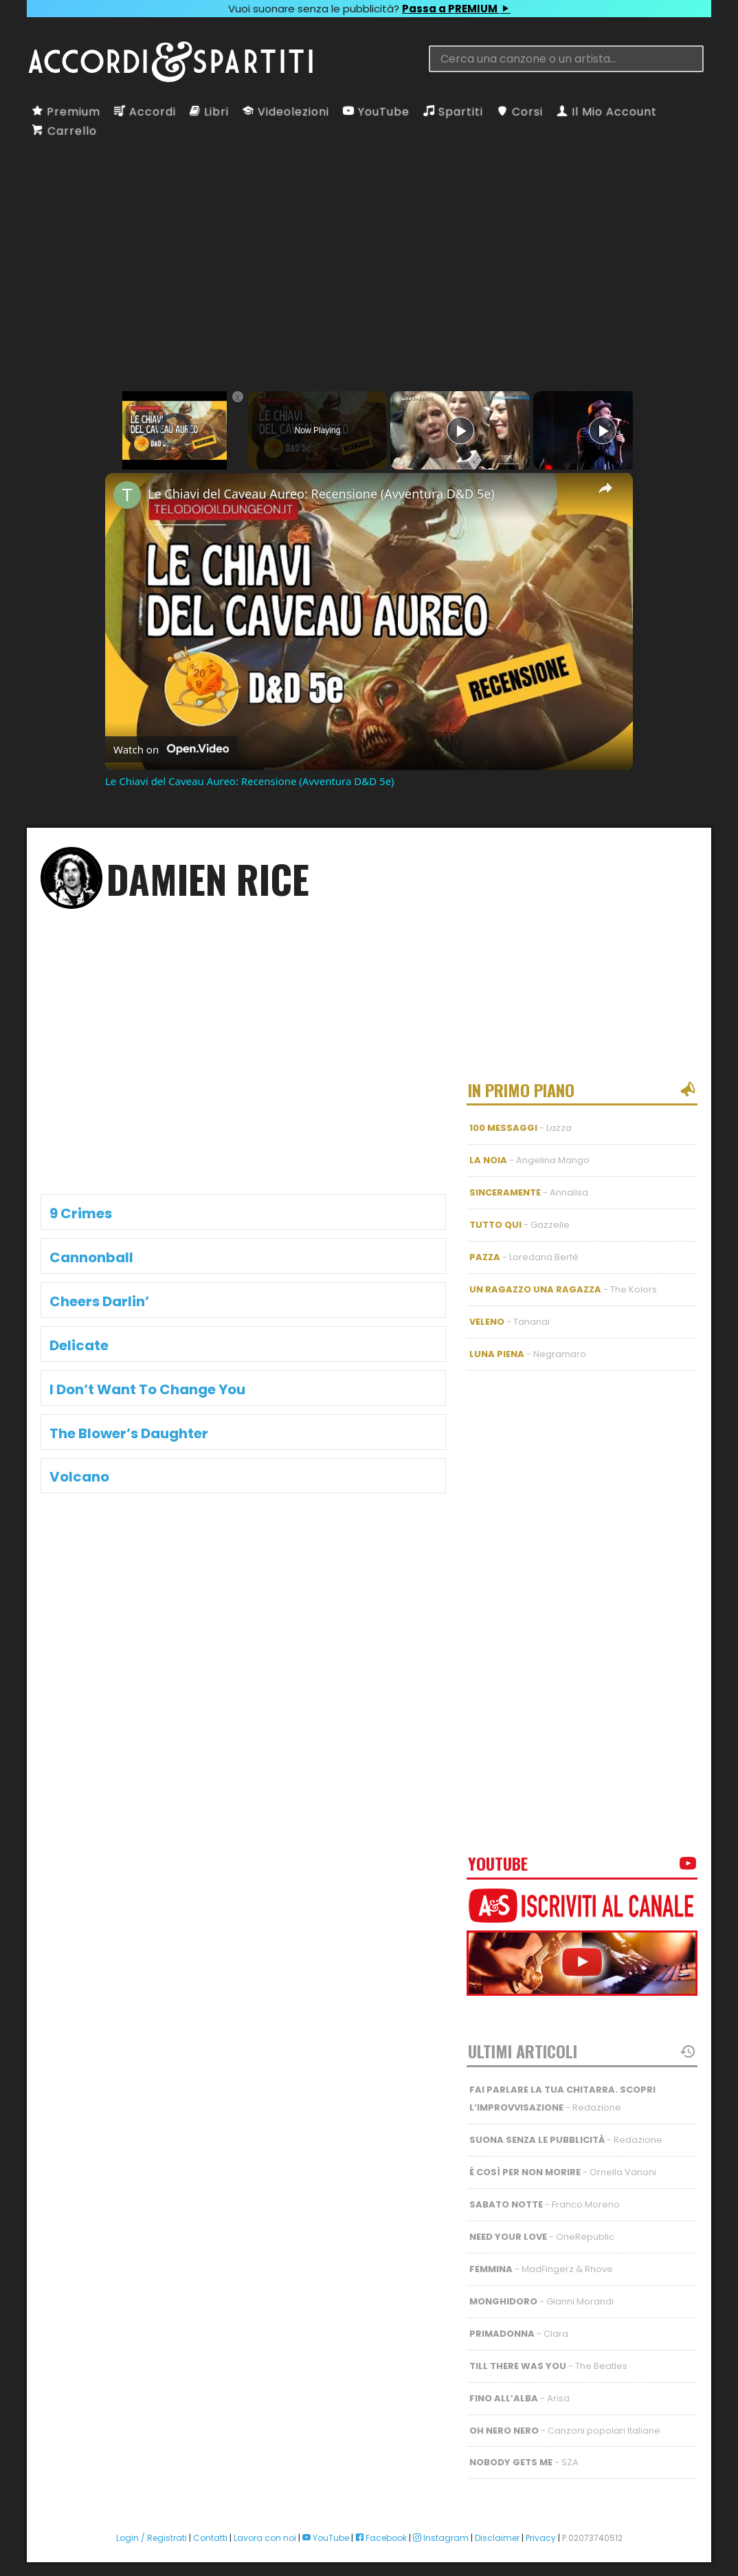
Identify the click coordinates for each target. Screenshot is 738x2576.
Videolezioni (286, 112)
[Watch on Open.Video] (171, 749)
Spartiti (453, 112)
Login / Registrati (151, 2524)
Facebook (381, 2524)
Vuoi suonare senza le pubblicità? (369, 8)
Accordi (145, 112)
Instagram (441, 2524)
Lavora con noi (265, 2524)
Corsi (520, 112)
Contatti (210, 2524)
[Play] (460, 430)
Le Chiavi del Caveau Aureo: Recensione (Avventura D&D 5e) (321, 493)
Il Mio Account (607, 112)
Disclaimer (497, 2524)
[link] (127, 495)
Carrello (64, 131)
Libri (209, 112)
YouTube (376, 112)
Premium (66, 112)
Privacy (541, 2524)
